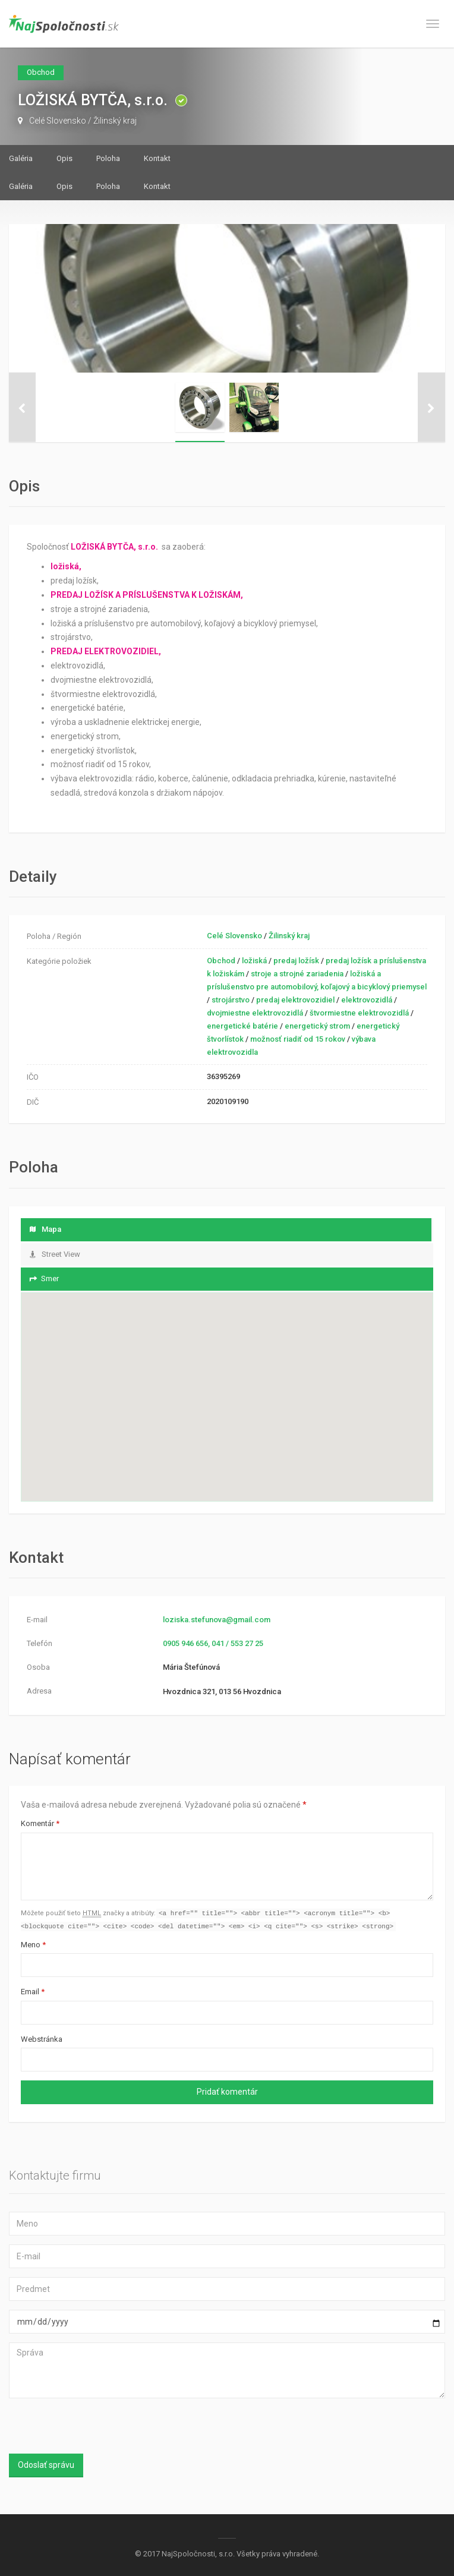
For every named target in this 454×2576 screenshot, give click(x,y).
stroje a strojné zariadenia (297, 973)
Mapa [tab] (45, 1229)
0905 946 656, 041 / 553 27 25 (213, 1643)
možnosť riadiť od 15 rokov (297, 1039)
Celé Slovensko (57, 120)
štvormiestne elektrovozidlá (359, 1012)
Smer (43, 1278)
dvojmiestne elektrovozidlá (255, 1012)
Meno (33, 1945)
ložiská (254, 960)
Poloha (108, 158)
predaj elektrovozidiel (295, 999)
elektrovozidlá (366, 999)
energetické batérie (242, 1025)
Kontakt (157, 158)
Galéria (21, 158)
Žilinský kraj (115, 120)
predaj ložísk (296, 960)
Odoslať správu (46, 2466)
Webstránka (41, 2040)
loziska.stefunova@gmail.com (216, 1619)
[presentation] (87, 2428)
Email (33, 1992)
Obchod (221, 960)
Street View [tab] (55, 1254)
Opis (64, 158)
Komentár (40, 1823)
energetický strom (317, 1025)
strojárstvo (231, 999)
